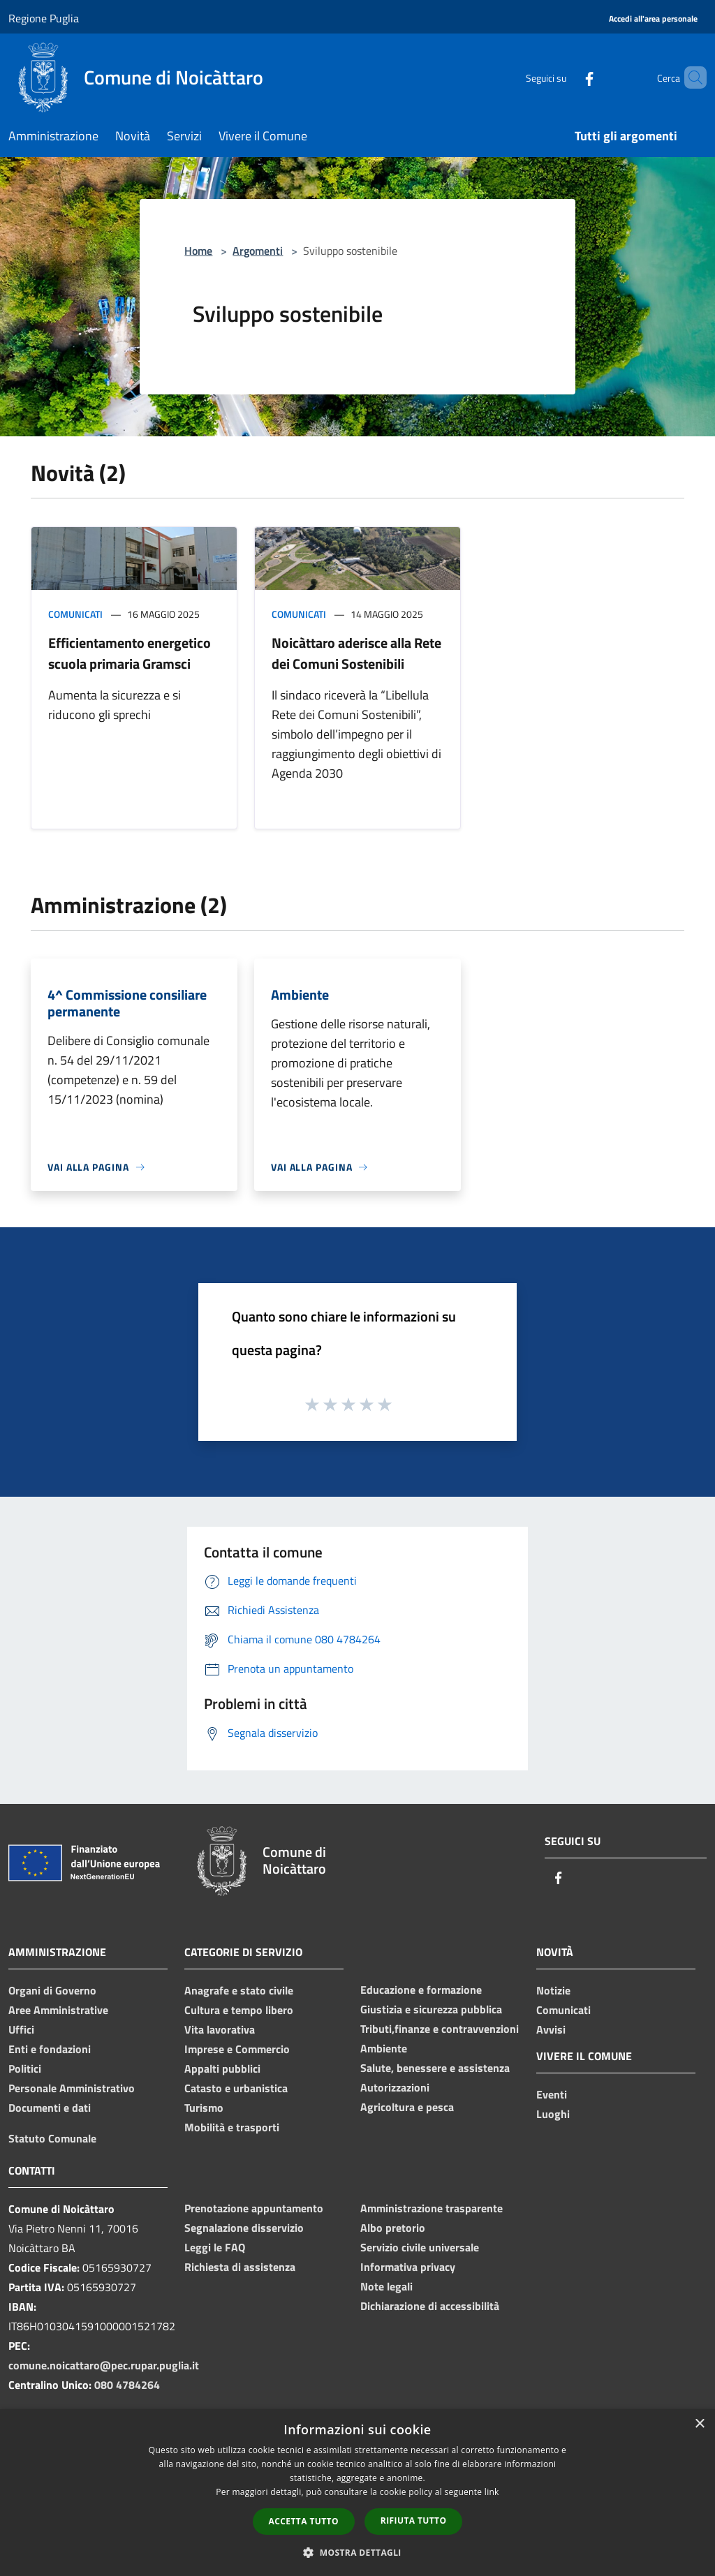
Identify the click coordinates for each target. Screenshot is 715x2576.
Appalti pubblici (222, 2068)
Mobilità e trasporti (231, 2127)
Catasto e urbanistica (236, 2088)
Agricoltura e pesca (407, 2106)
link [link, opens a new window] (492, 2492)
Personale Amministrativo (71, 2088)
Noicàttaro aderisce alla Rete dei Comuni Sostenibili (356, 653)
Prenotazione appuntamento (253, 2208)
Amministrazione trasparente (431, 2208)
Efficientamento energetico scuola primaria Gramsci (129, 653)
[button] (357, 2552)
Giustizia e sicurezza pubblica (431, 2009)
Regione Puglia (43, 18)
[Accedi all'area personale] (653, 19)
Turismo (203, 2107)
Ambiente (383, 2048)
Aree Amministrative (58, 2009)
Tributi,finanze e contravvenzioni (439, 2028)
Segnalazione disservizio (244, 2227)
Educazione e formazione (421, 1989)
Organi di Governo (52, 1990)
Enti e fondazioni (49, 2049)
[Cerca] (690, 77)
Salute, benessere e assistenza (435, 2067)
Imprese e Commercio (237, 2049)
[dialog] (357, 2492)
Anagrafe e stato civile (238, 1990)
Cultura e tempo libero (238, 2009)
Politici (24, 2068)
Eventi (551, 2094)
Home (198, 250)
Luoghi (553, 2113)
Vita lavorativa (219, 2029)
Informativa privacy (407, 2266)
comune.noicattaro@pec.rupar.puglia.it (103, 2365)
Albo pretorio (392, 2227)
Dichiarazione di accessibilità (429, 2305)
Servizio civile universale (419, 2247)
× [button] (699, 2424)
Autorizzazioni (394, 2087)
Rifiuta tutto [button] (414, 2520)
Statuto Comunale (52, 2138)
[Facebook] (566, 77)
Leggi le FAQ (214, 2247)
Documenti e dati (49, 2107)
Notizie (553, 1990)
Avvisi (551, 2029)
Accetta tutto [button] (304, 2521)
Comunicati (75, 614)
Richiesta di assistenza (239, 2266)
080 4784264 (127, 2384)
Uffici (21, 2029)
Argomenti (258, 250)
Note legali (386, 2286)
